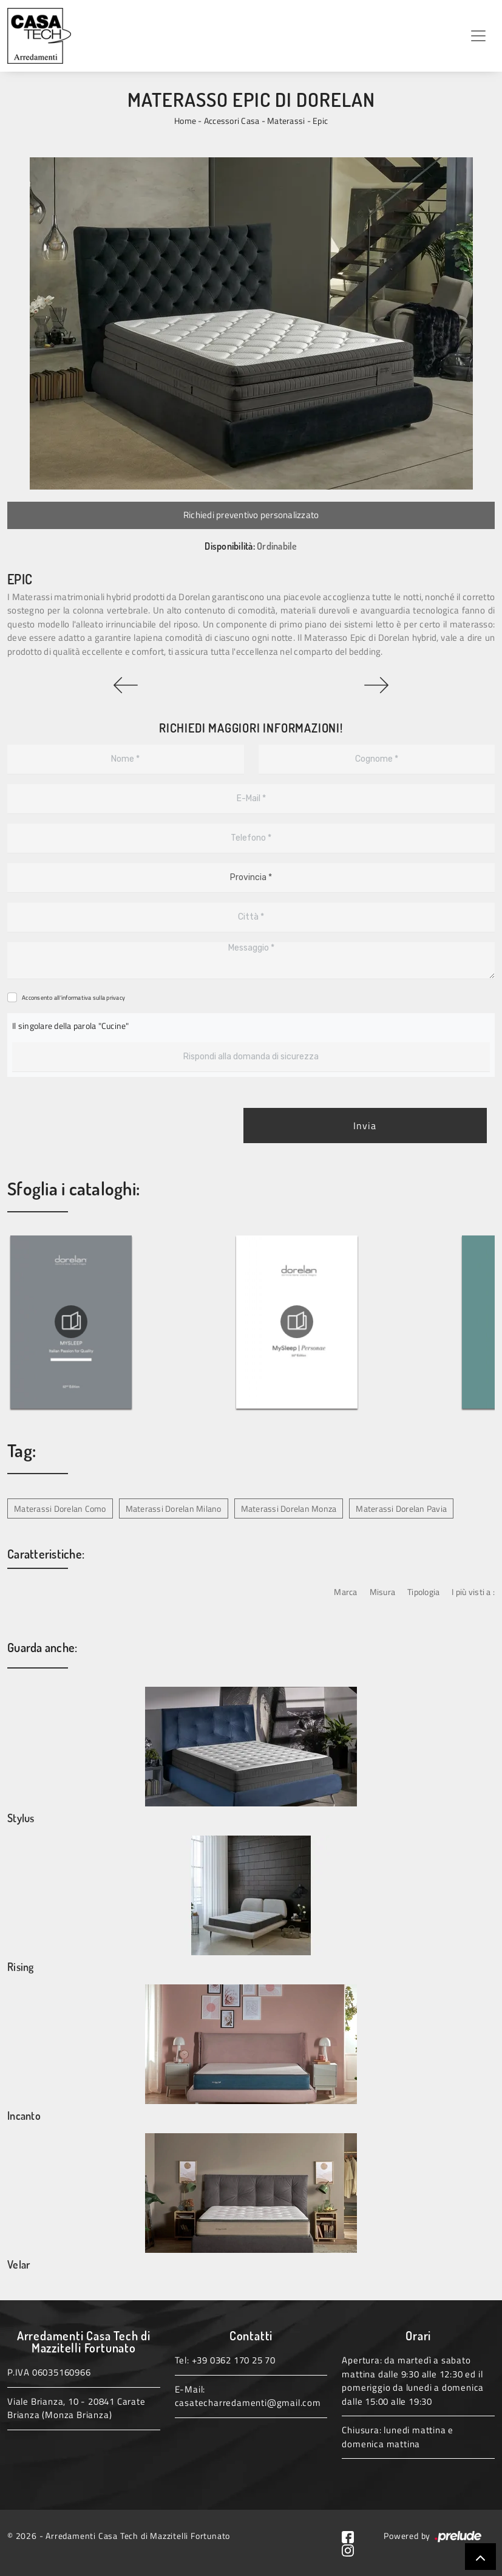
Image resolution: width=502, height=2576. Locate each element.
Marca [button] (345, 1591)
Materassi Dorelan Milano (174, 1508)
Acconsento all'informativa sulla (73, 997)
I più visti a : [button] (473, 1591)
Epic (320, 120)
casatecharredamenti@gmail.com (248, 2403)
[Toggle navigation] (478, 35)
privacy (115, 997)
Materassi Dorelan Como (60, 1508)
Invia (364, 1125)
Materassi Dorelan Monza (289, 1508)
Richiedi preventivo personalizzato (251, 515)
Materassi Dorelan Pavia (401, 1508)
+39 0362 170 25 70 (234, 2360)
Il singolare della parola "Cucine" (70, 1025)
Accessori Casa (232, 120)
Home (185, 120)
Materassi (286, 120)
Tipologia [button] (423, 1591)
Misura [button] (383, 1591)
